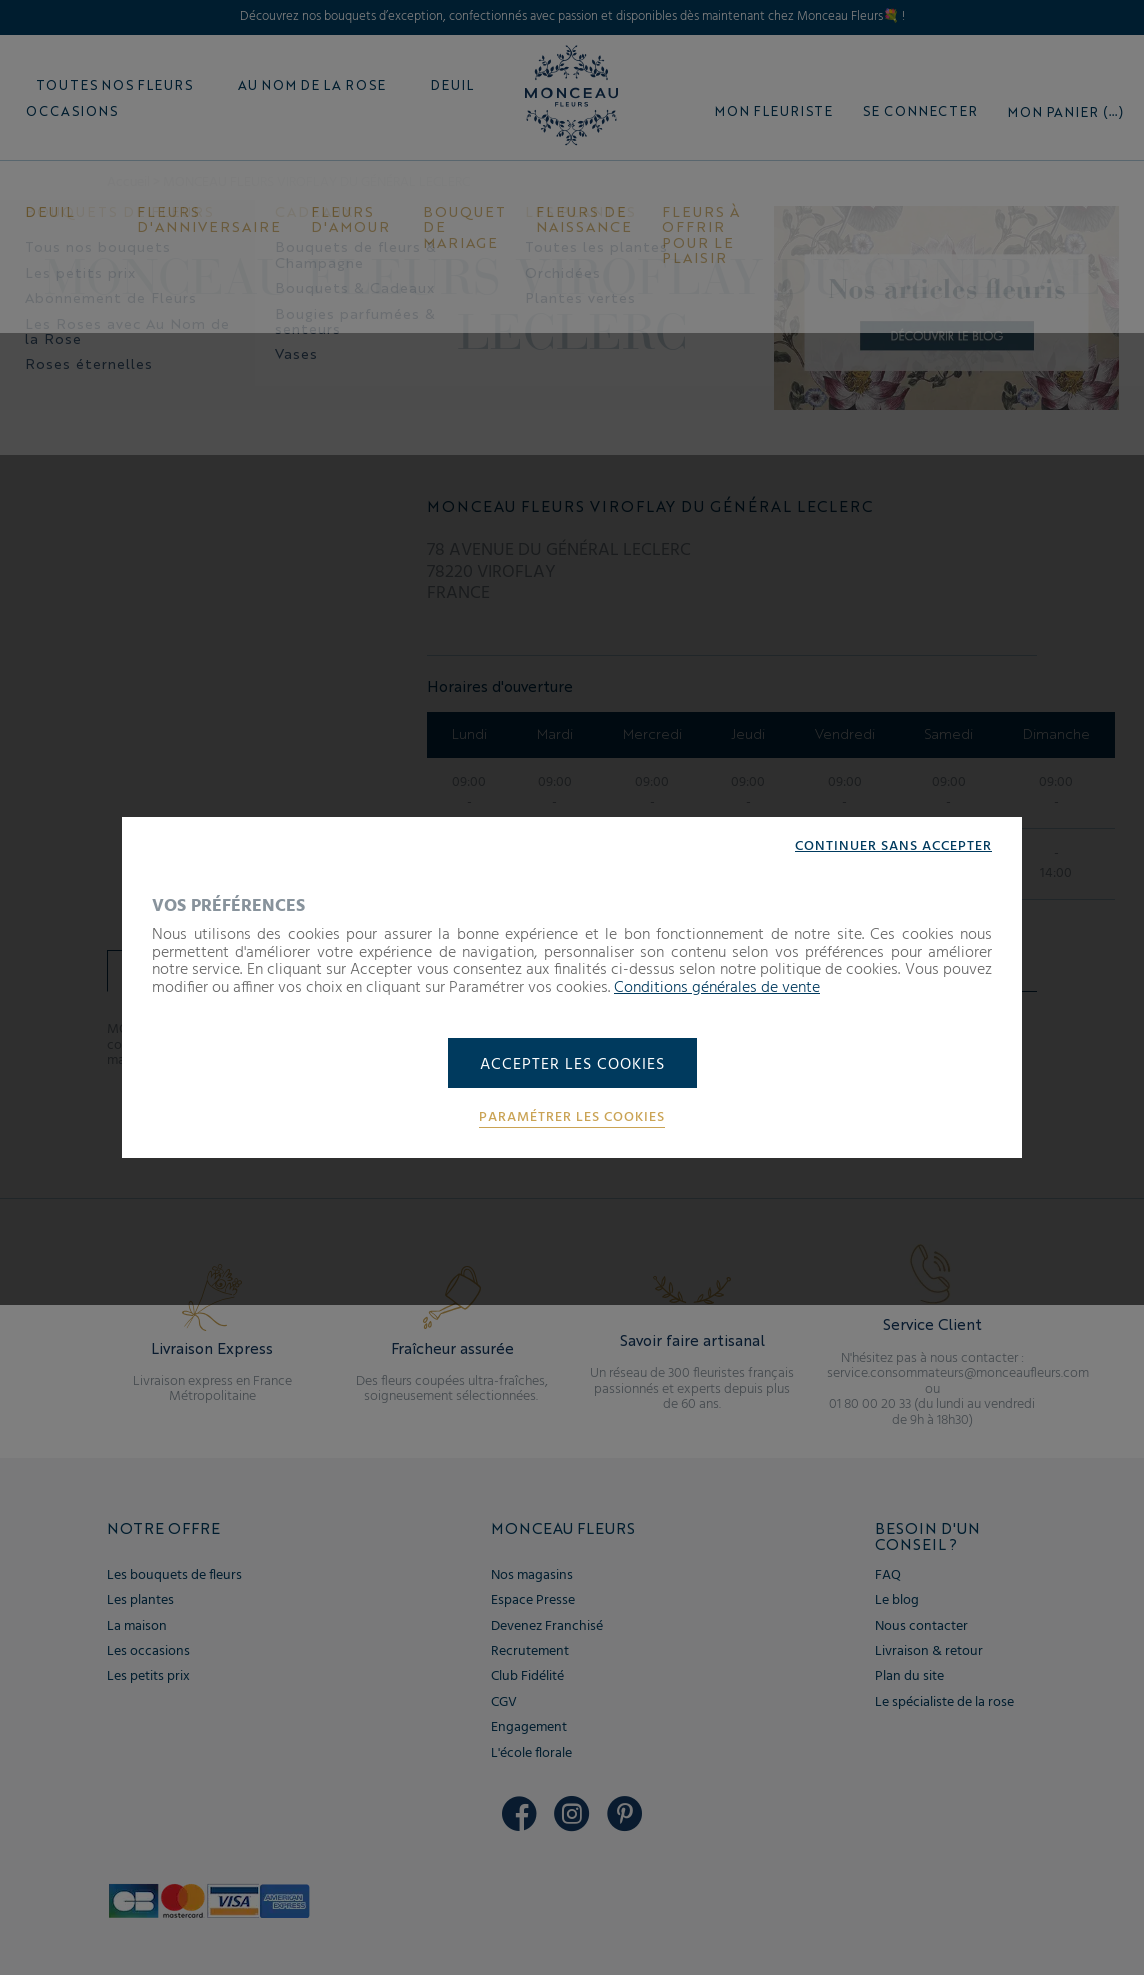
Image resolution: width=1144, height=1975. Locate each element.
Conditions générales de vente (717, 988)
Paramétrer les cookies (572, 1118)
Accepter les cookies (572, 1065)
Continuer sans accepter (893, 847)
